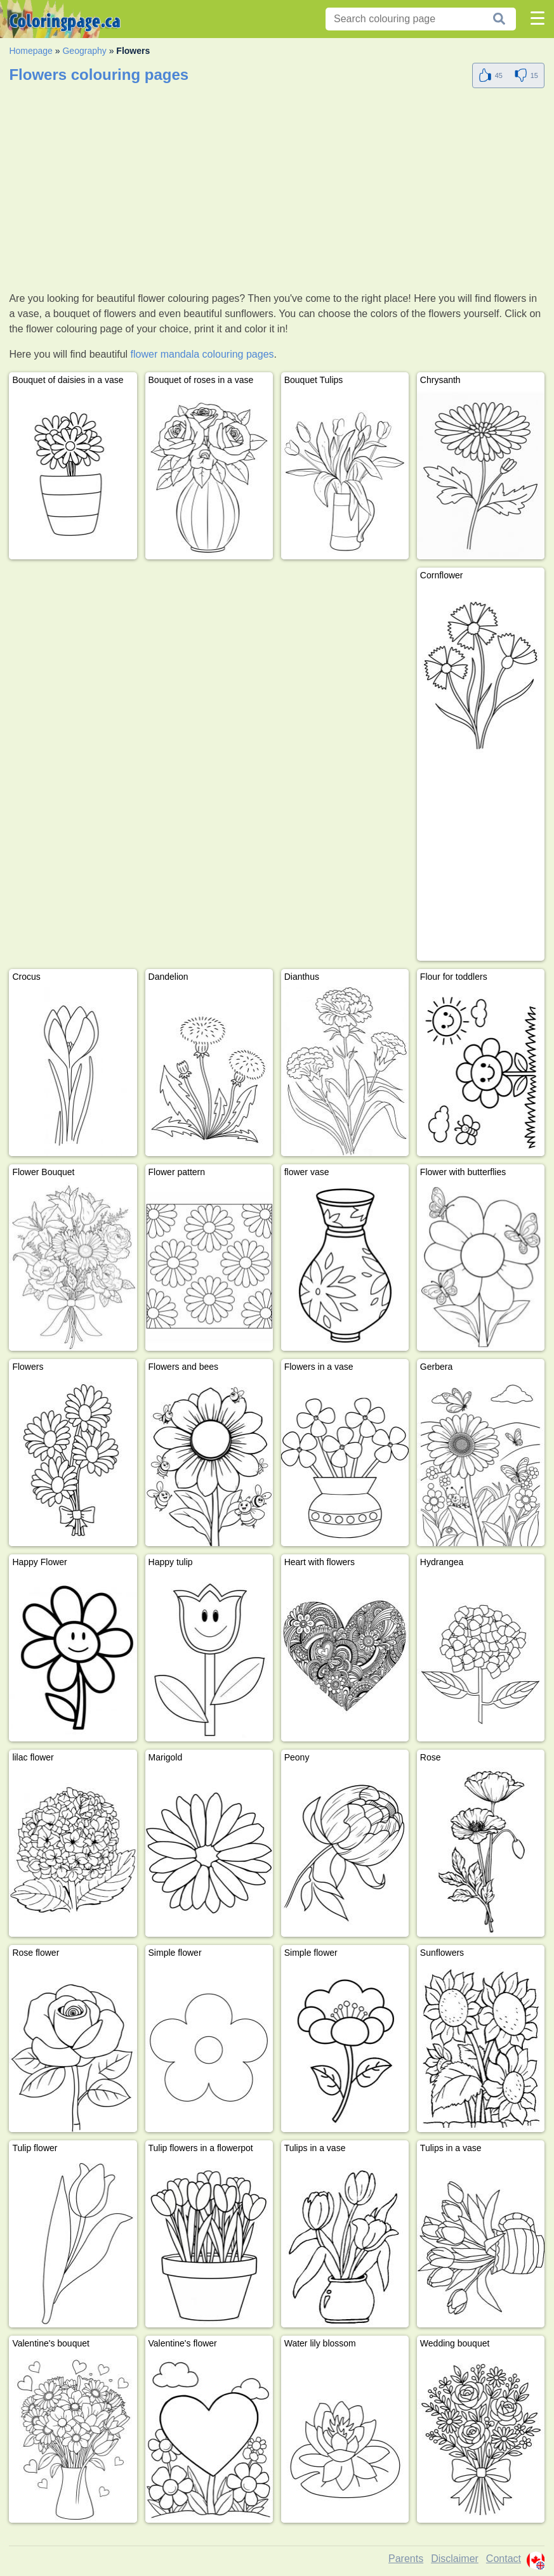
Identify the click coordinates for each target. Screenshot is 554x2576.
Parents (405, 2558)
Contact (503, 2558)
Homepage (31, 51)
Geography (84, 51)
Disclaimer (454, 2558)
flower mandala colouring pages (202, 354)
